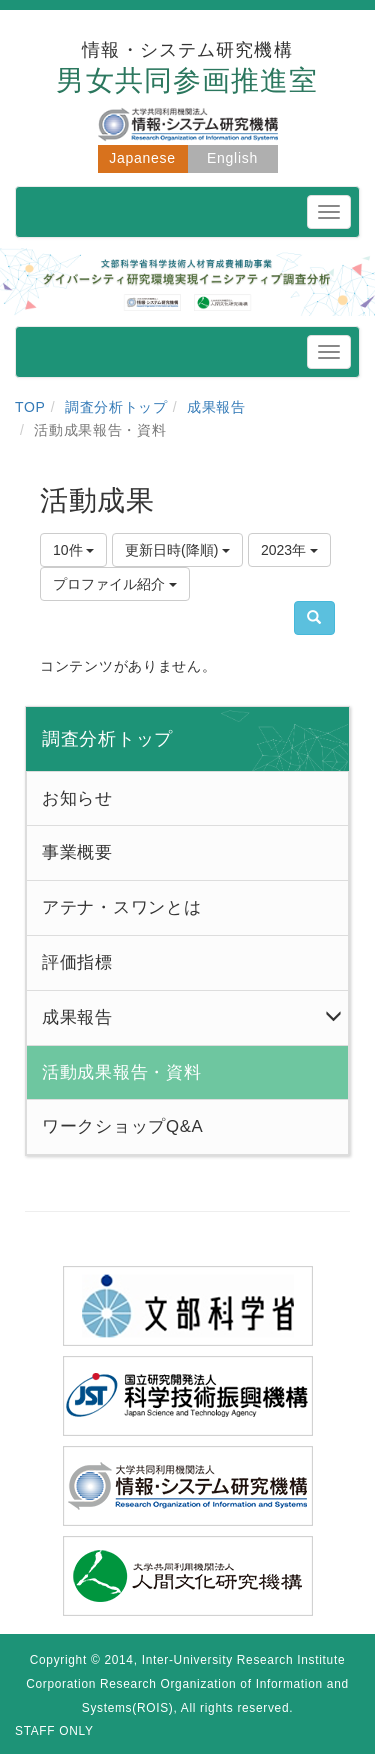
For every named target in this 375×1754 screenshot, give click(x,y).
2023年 (289, 550)
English (232, 158)
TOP (30, 407)
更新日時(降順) (177, 550)
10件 (73, 550)
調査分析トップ (116, 407)
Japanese (142, 158)
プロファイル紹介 (115, 584)
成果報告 (216, 407)
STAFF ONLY (54, 1731)
